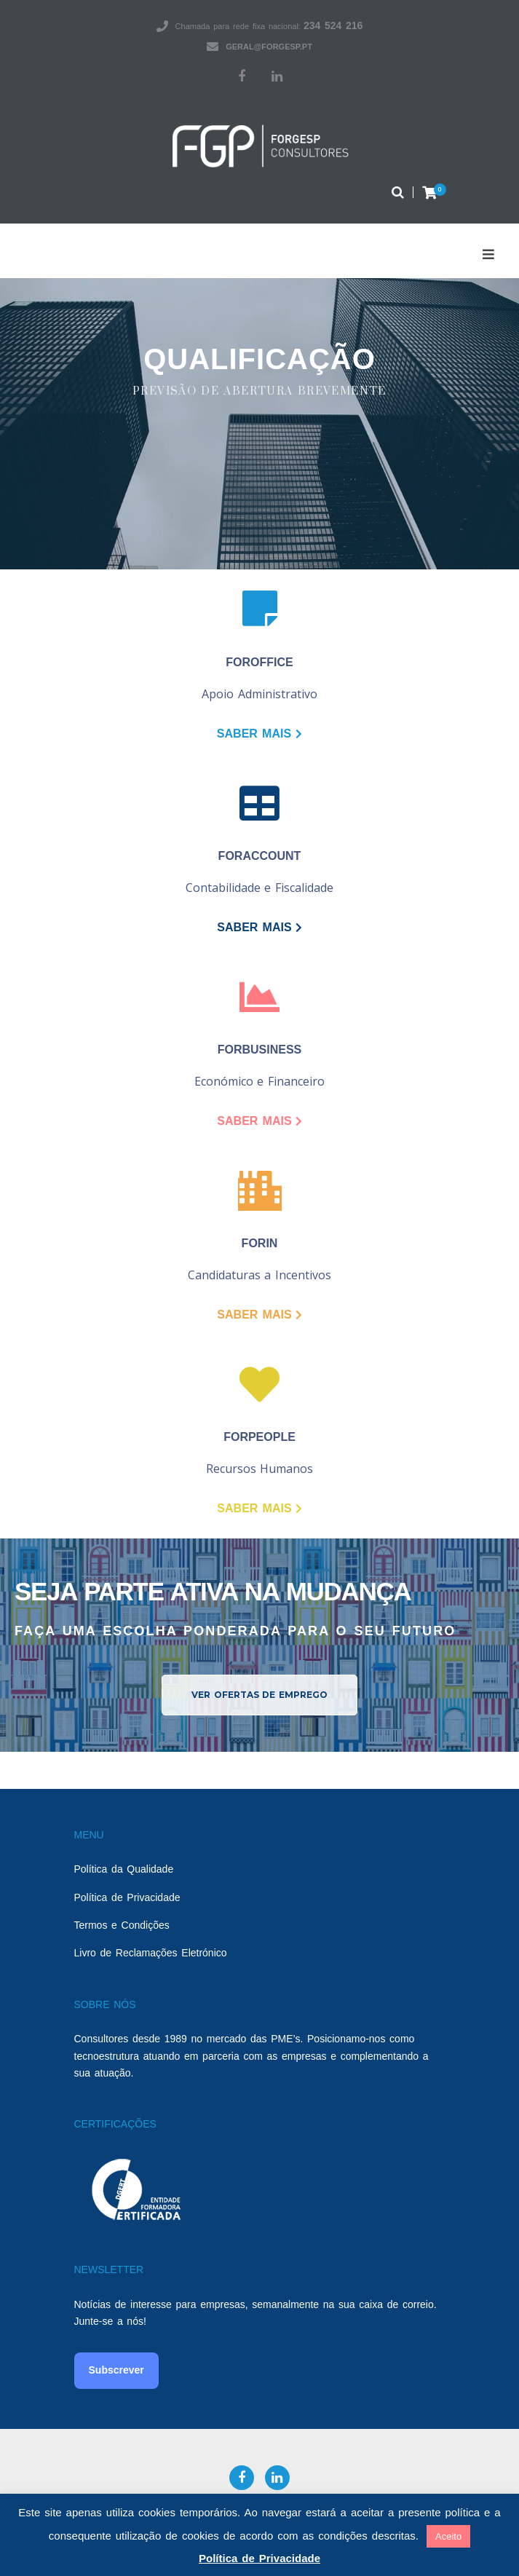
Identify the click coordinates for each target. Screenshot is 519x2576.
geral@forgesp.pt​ (269, 46)
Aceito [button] (448, 2536)
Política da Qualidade (124, 1869)
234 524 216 (333, 25)
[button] (259, 1695)
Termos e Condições (122, 1925)
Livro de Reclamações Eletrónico (150, 1953)
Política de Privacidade (127, 1897)
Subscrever (116, 2370)
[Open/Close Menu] (488, 254)
